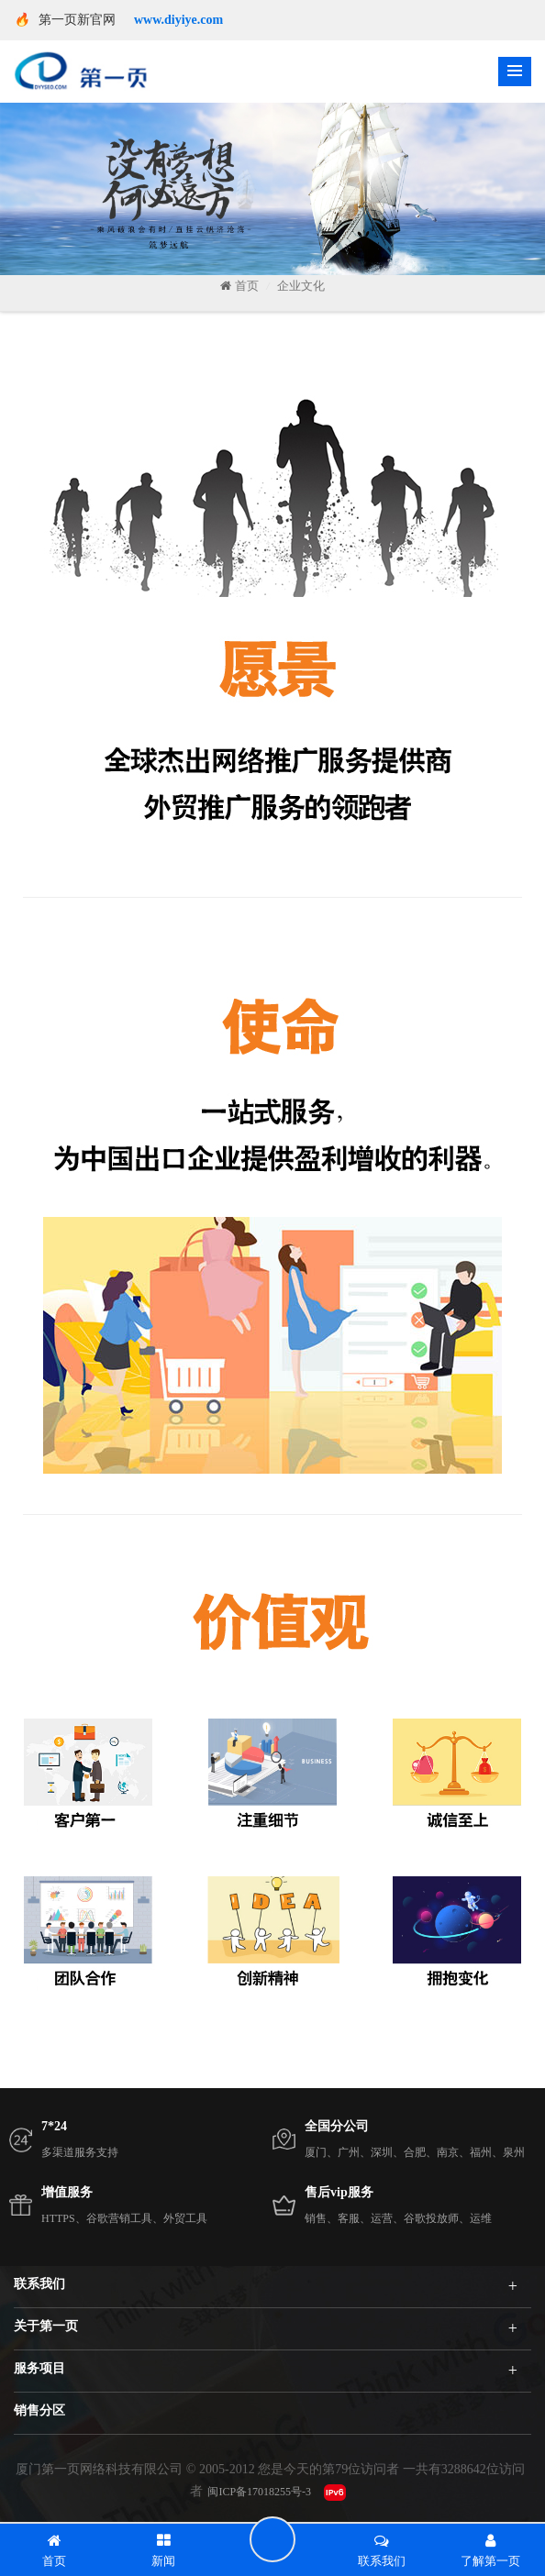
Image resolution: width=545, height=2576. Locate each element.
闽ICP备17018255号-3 (259, 2491)
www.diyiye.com (178, 20)
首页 (239, 286)
